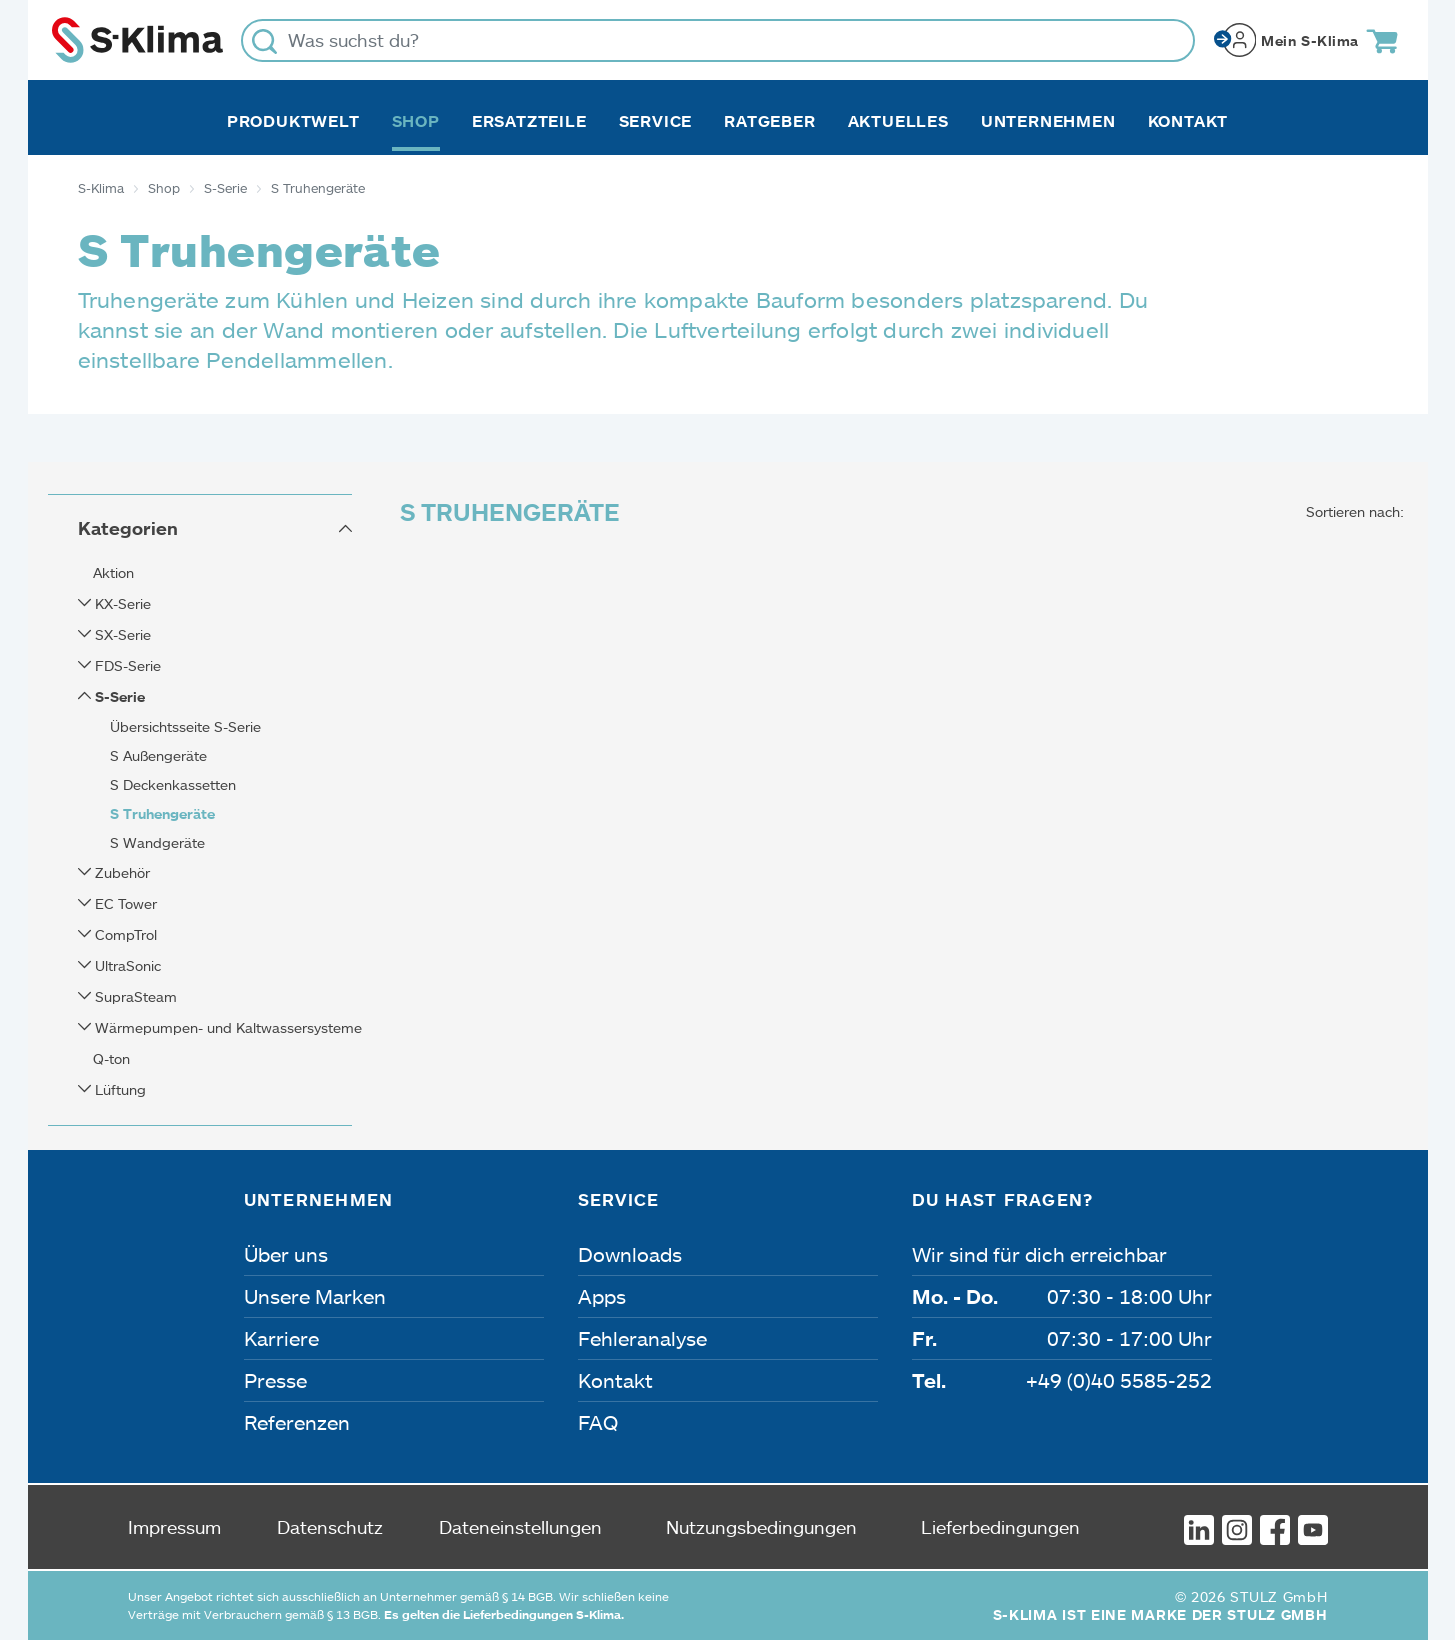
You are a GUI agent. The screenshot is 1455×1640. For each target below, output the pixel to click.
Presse (275, 1380)
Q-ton (111, 1058)
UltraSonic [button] (126, 965)
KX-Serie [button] (121, 603)
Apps (602, 1296)
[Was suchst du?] (718, 40)
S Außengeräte (158, 755)
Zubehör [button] (120, 872)
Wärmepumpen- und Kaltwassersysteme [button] (226, 1027)
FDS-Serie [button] (126, 665)
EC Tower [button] (124, 903)
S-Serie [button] (118, 696)
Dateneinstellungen (520, 1527)
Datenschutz (330, 1527)
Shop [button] (416, 121)
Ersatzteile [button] (529, 121)
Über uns (286, 1254)
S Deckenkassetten (173, 784)
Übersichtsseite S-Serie (185, 726)
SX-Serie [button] (121, 634)
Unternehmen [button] (1048, 121)
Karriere (281, 1338)
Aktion (113, 572)
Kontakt (1188, 121)
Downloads (630, 1254)
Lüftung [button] (118, 1089)
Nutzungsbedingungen (761, 1527)
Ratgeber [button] (769, 121)
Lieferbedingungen (1000, 1527)
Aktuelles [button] (898, 121)
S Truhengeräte (162, 813)
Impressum (174, 1527)
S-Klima (101, 188)
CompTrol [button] (124, 934)
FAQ (598, 1422)
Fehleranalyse (642, 1338)
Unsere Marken (315, 1296)
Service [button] (656, 121)
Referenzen (297, 1422)
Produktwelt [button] (293, 121)
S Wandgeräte (157, 842)
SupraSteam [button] (134, 996)
